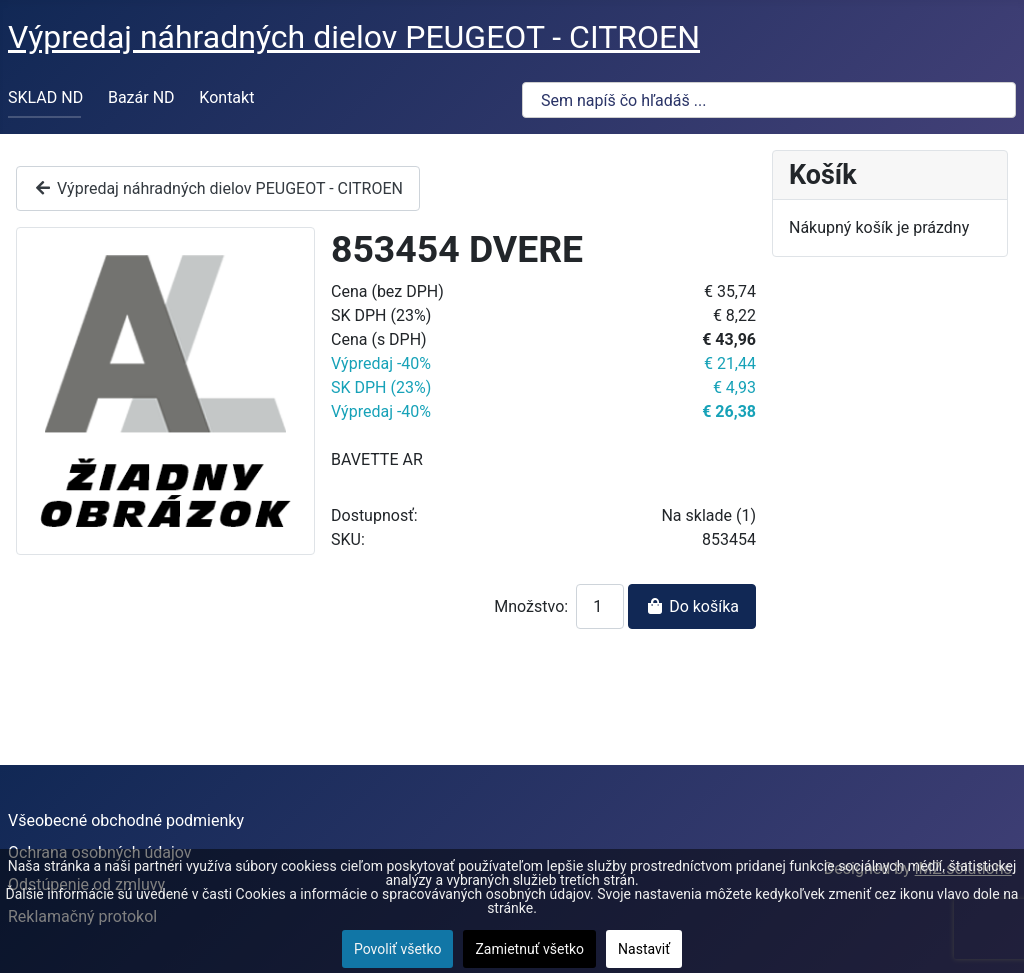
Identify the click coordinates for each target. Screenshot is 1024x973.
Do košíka (692, 606)
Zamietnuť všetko (529, 949)
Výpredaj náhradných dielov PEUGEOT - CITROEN (218, 188)
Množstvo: (531, 606)
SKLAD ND (45, 97)
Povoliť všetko (398, 949)
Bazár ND (141, 97)
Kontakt (226, 97)
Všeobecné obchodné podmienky (126, 820)
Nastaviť (644, 949)
